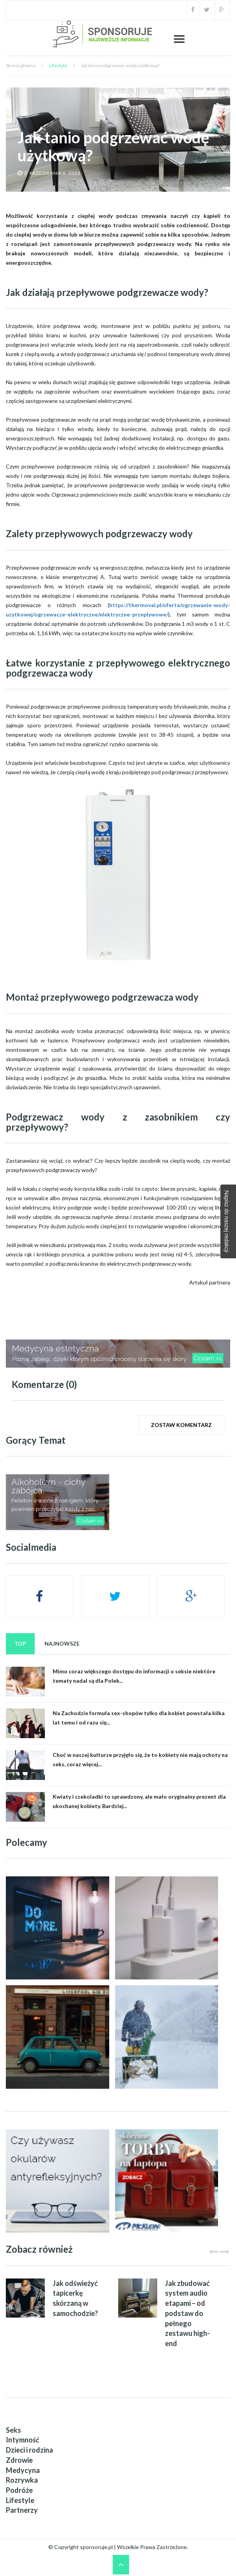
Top (20, 1643)
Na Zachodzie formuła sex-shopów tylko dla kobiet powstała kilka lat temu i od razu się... (139, 1718)
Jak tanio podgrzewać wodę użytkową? (113, 146)
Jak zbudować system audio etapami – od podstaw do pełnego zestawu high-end (187, 2313)
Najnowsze (62, 1643)
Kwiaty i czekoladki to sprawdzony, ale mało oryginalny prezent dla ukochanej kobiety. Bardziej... (139, 1801)
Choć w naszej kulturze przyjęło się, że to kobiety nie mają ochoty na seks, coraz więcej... (140, 1759)
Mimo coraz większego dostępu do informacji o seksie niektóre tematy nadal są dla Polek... (134, 1676)
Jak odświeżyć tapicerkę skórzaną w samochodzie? (75, 2298)
